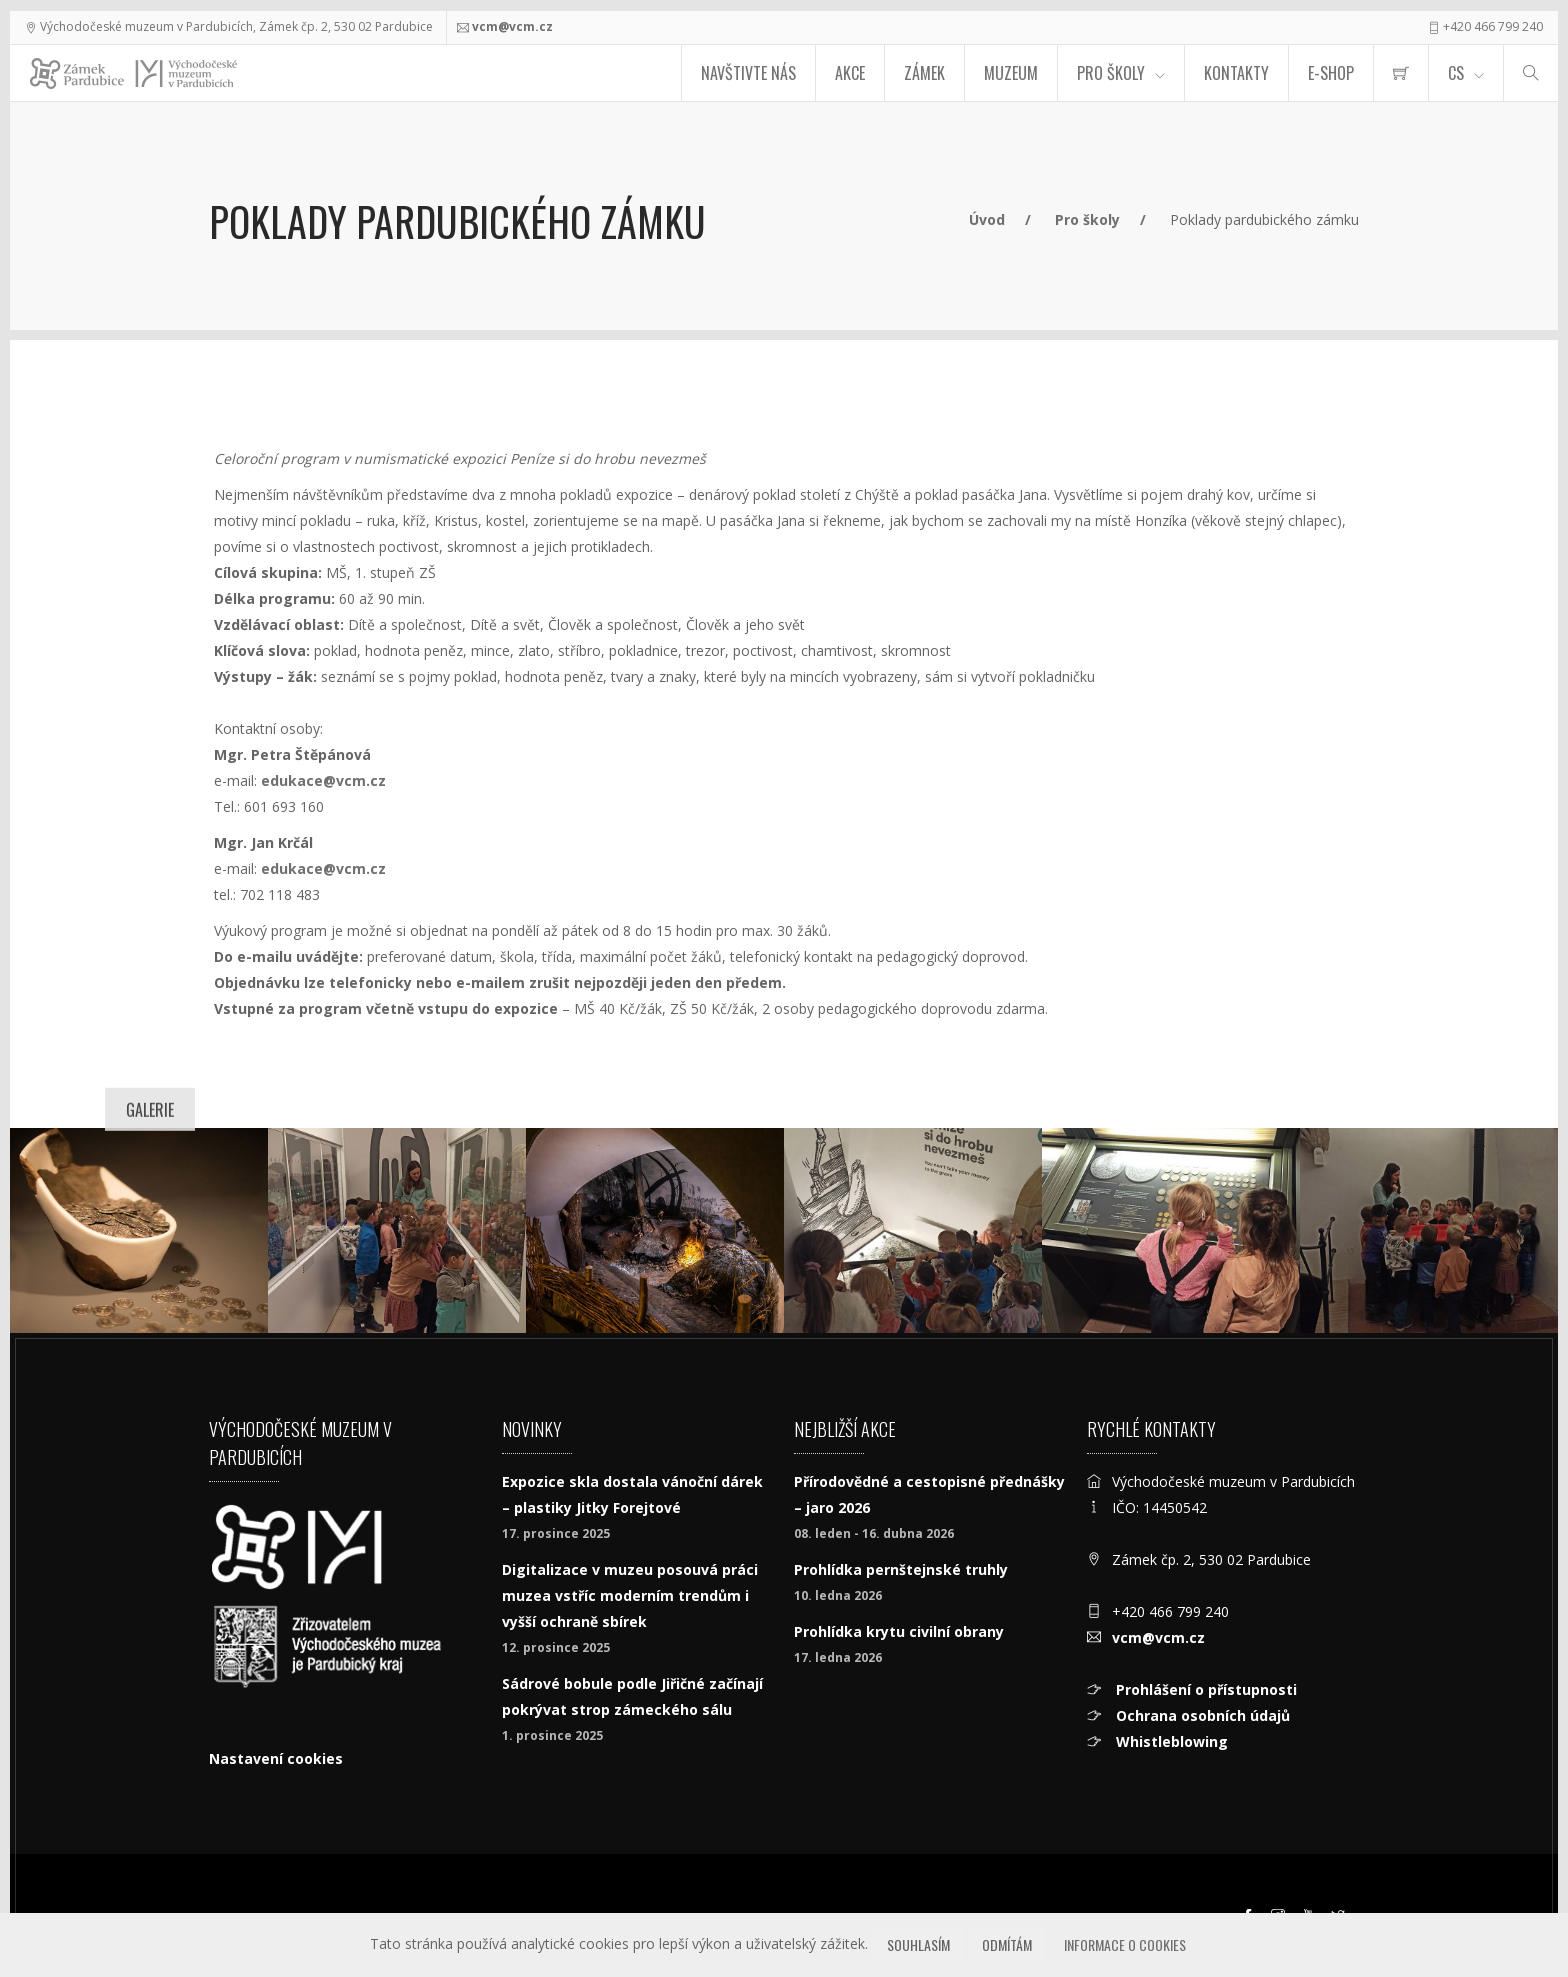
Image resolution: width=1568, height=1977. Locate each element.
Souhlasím (918, 1944)
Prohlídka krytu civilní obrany (899, 1631)
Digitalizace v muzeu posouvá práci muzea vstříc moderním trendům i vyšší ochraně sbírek (630, 1595)
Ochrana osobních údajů (1201, 1715)
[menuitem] (1401, 73)
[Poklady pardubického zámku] (397, 1230)
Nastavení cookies (276, 1758)
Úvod (987, 219)
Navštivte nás (748, 73)
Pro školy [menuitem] (1111, 73)
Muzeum (1011, 73)
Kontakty (1236, 73)
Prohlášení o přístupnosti (1204, 1689)
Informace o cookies (1125, 1944)
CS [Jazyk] (1456, 73)
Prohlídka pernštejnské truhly (901, 1569)
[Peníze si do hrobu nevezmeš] (139, 1230)
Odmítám (1007, 1944)
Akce (850, 73)
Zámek (924, 73)
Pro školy (1087, 219)
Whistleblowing (1170, 1741)
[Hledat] (1531, 73)
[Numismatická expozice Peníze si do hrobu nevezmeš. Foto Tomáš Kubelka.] (655, 1230)
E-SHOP (1331, 73)
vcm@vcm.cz (512, 26)
